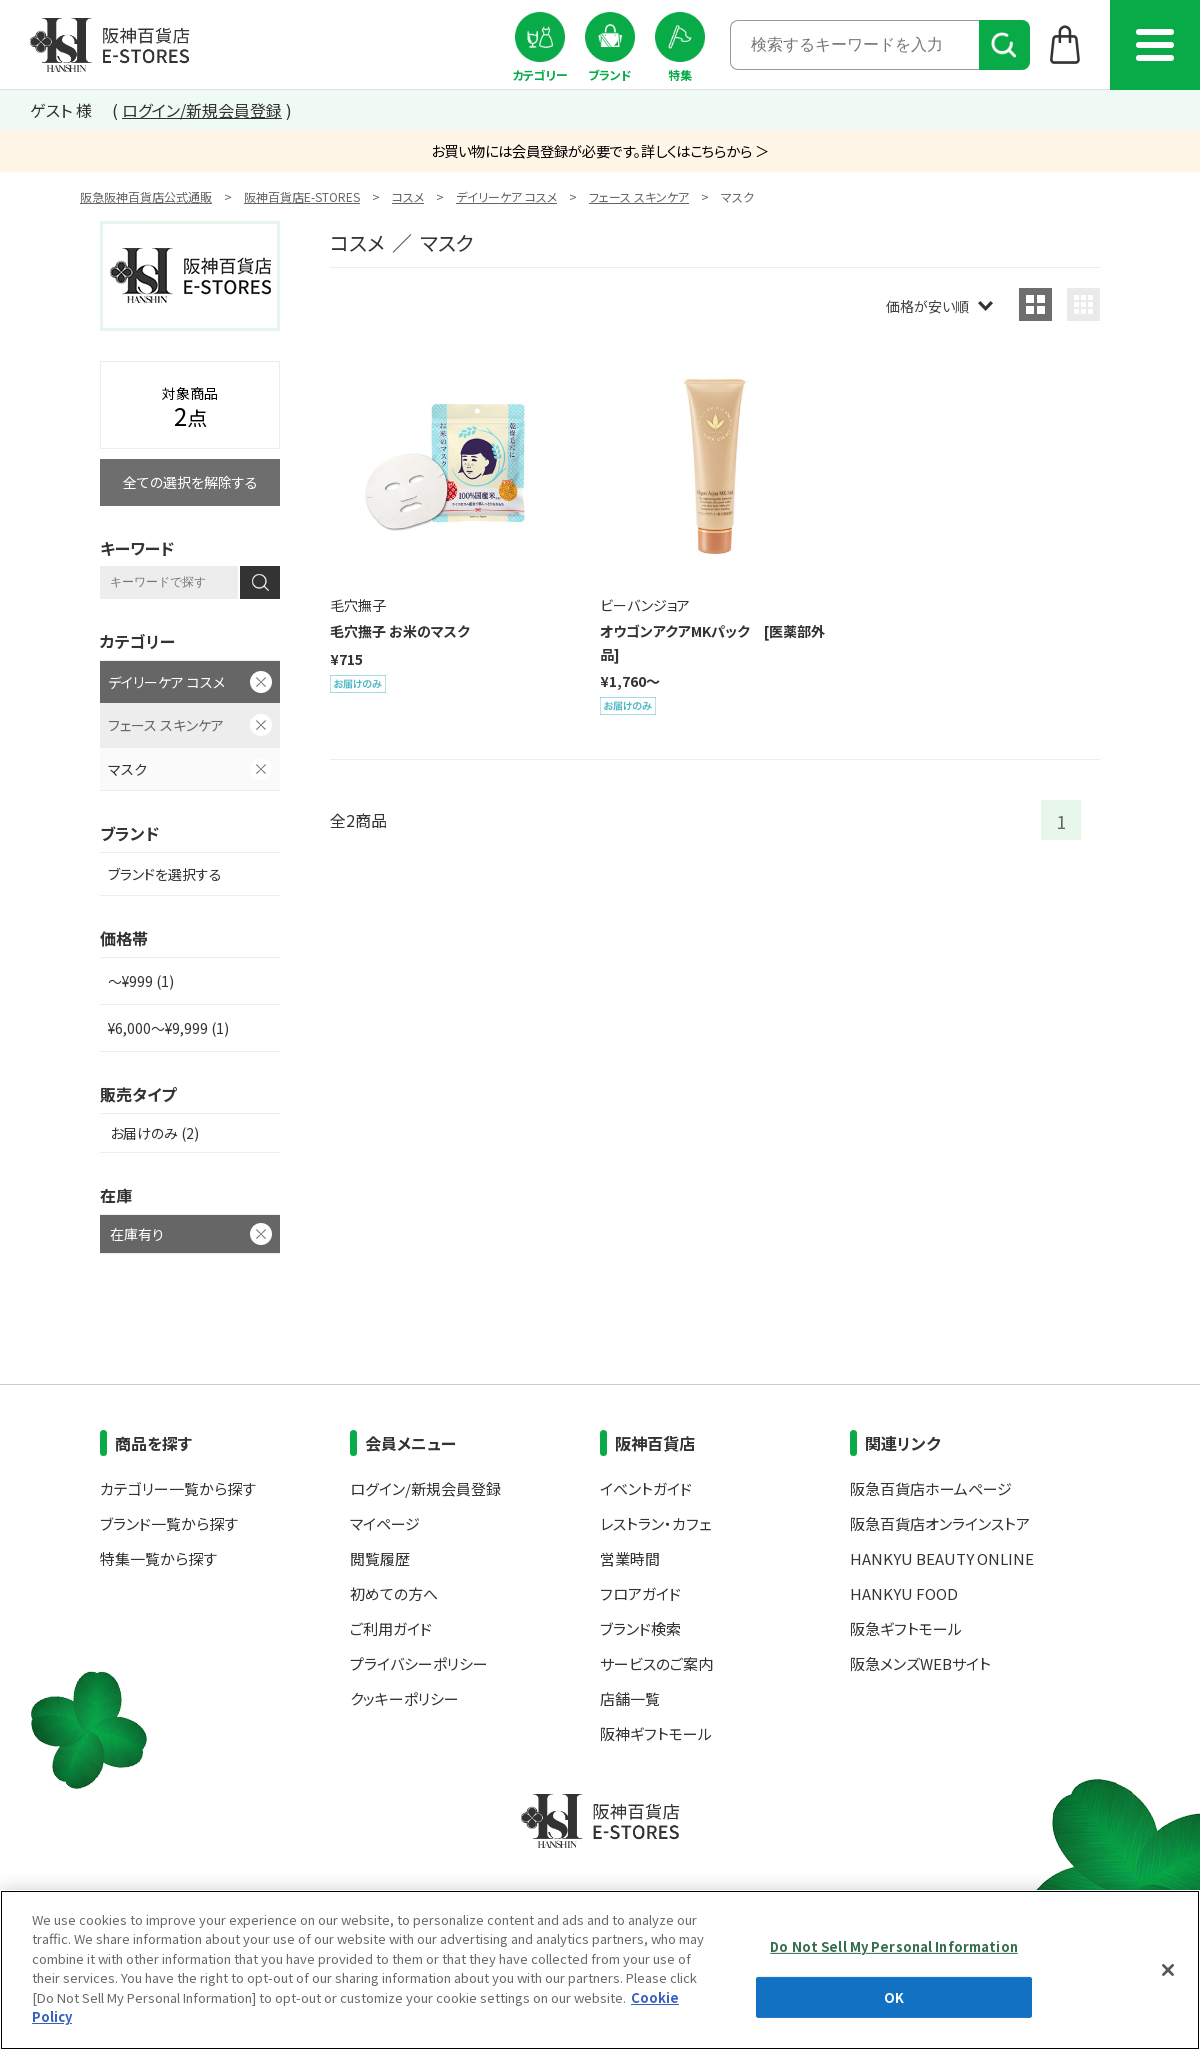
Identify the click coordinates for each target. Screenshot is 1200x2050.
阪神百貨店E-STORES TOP (109, 45)
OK (894, 1996)
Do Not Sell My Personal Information (894, 1946)
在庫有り (137, 1234)
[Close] (1168, 1970)
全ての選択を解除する (190, 482)
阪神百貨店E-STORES (302, 196)
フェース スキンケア (639, 196)
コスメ (408, 196)
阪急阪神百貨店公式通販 (146, 196)
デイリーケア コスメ (506, 196)
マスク (127, 769)
